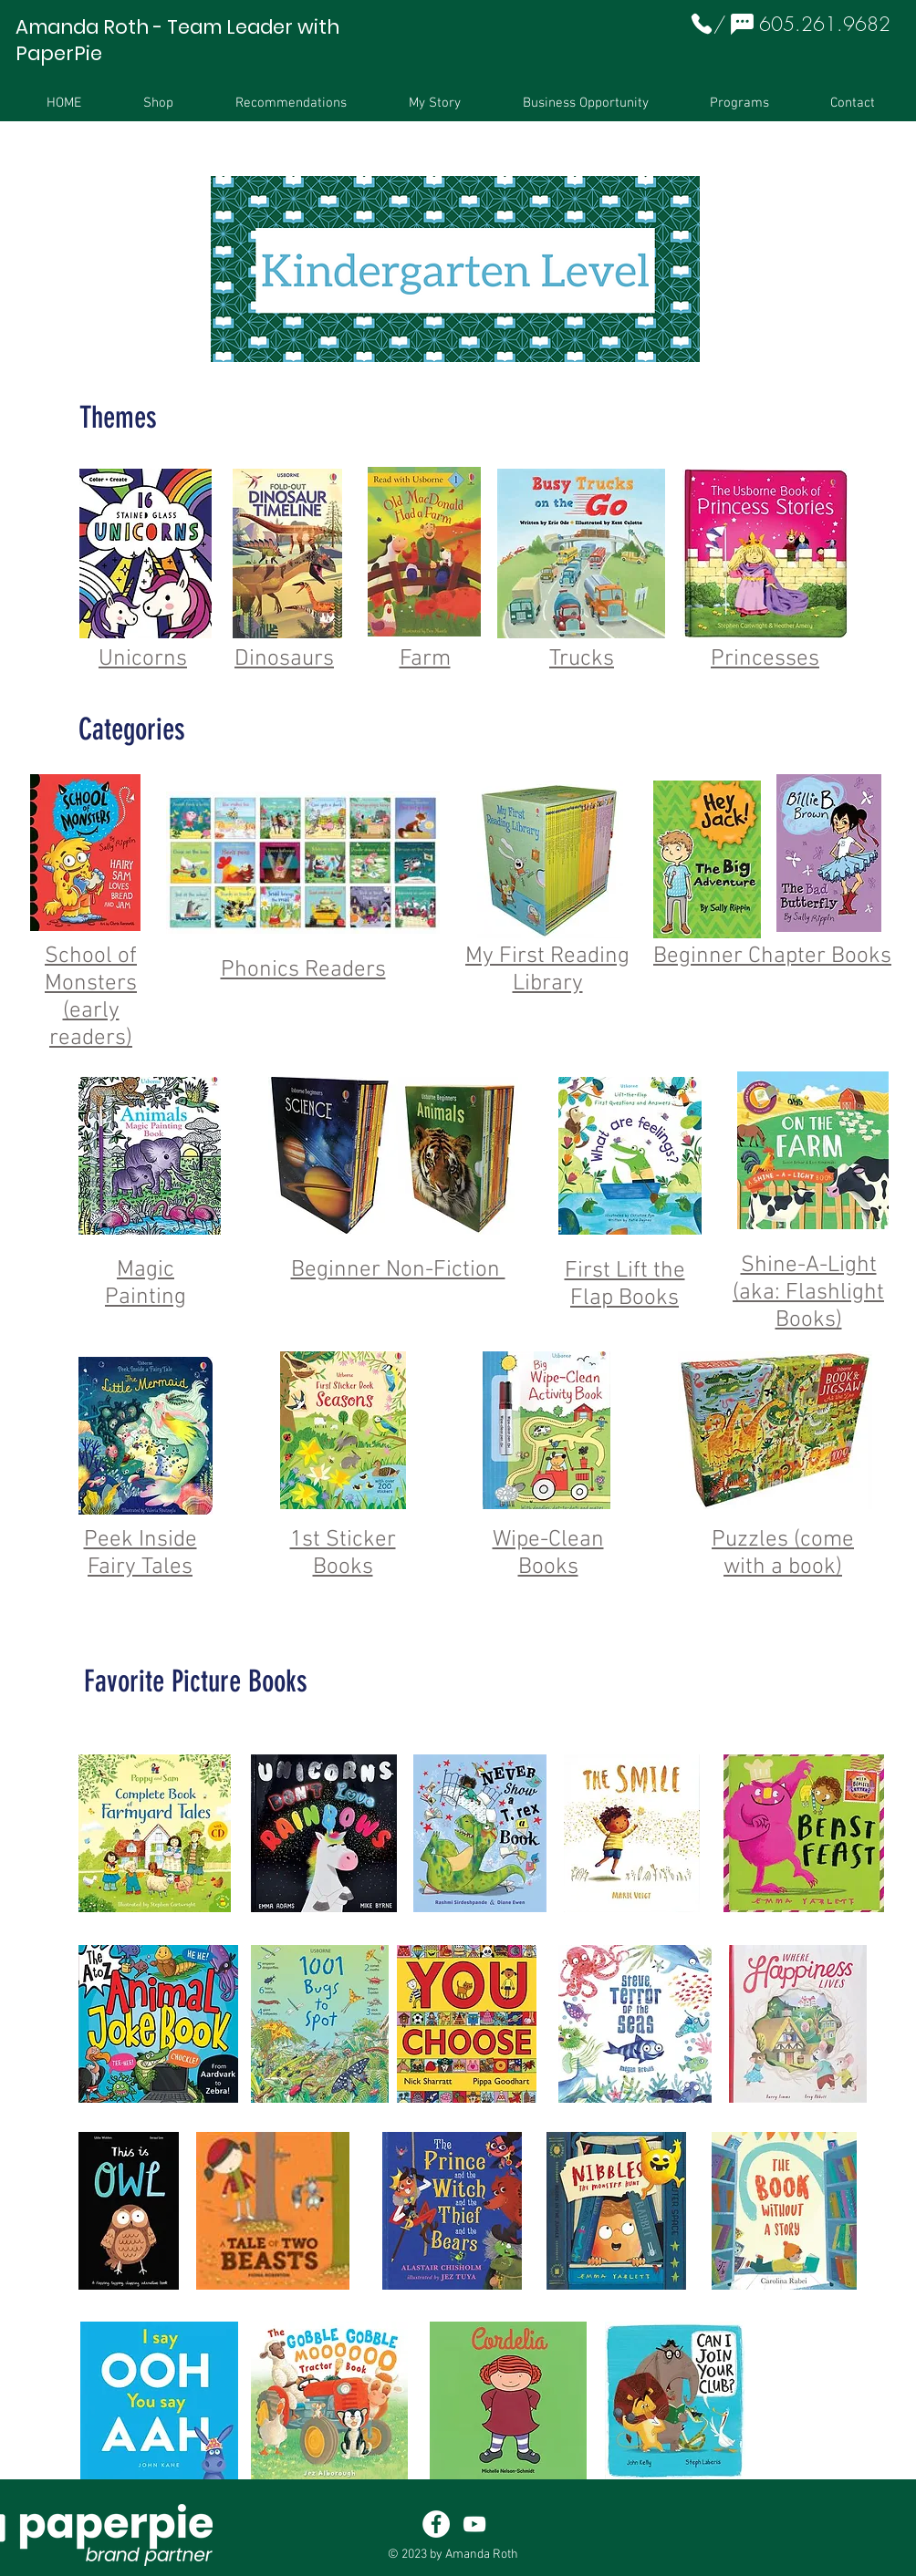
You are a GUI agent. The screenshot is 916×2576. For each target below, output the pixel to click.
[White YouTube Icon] (474, 2524)
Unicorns (143, 659)
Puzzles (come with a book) (783, 1553)
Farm (425, 659)
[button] (158, 103)
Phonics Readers (303, 970)
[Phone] (701, 24)
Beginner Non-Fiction (398, 1270)
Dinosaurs (284, 659)
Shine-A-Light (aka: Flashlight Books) (808, 1293)
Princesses (765, 659)
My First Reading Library (547, 970)
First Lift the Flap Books (625, 1284)
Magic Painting (145, 1284)
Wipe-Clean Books (548, 1553)
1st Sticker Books (343, 1553)
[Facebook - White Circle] (436, 2524)
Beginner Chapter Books (772, 956)
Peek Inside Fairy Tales (140, 1553)
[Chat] (742, 24)
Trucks (581, 659)
